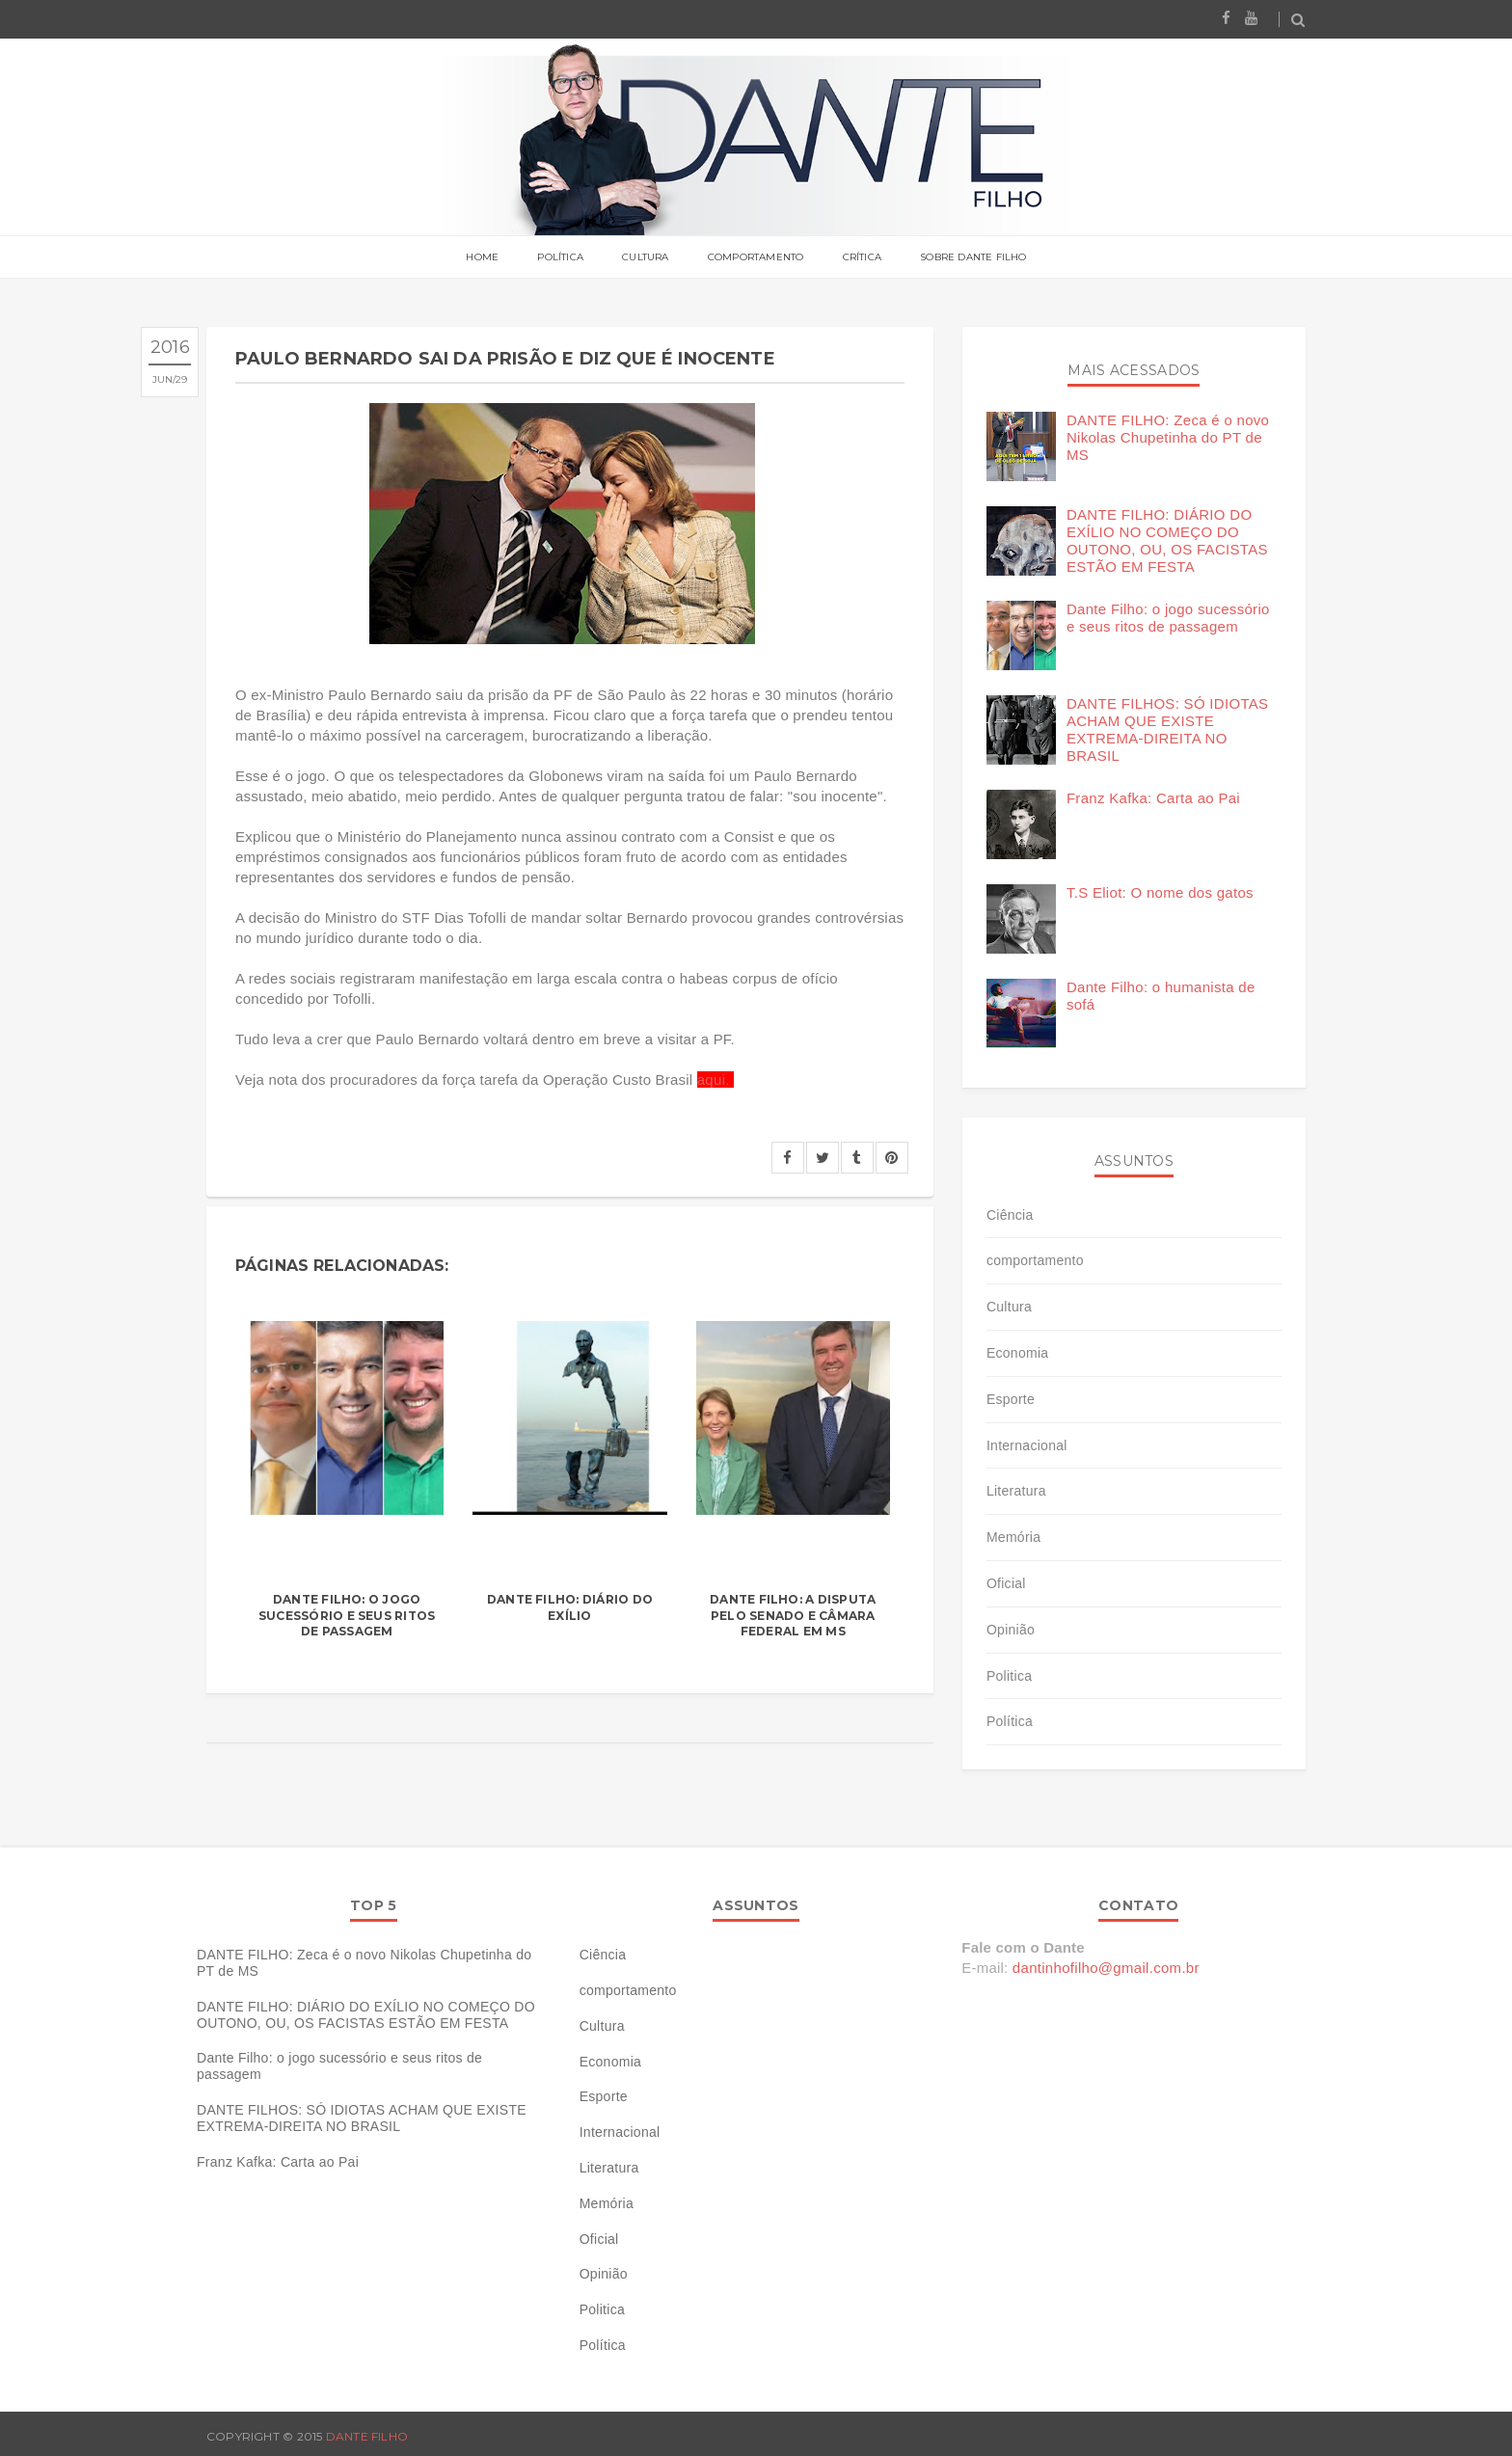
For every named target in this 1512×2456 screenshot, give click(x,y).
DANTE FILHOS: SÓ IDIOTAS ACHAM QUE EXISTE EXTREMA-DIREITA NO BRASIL (1167, 729)
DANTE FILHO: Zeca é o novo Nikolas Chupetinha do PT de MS (1167, 437)
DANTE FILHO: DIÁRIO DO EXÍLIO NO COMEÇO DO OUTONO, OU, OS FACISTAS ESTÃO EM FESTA (1167, 540)
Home (482, 258)
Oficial (1006, 1583)
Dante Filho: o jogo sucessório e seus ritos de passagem (347, 1615)
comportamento (1035, 1260)
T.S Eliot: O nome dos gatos (1160, 892)
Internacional (1026, 1445)
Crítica (862, 258)
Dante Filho (367, 2436)
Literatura (1016, 1490)
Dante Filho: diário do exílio (570, 1607)
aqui (711, 1079)
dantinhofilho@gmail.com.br (1106, 1967)
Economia (1017, 1353)
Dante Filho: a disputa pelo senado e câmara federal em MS (793, 1615)
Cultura (645, 258)
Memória (1013, 1537)
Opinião (1010, 1629)
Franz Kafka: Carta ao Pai (1153, 798)
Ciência (1010, 1215)
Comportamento (756, 258)
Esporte (1010, 1399)
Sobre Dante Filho (973, 258)
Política (560, 258)
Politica (1009, 1676)
